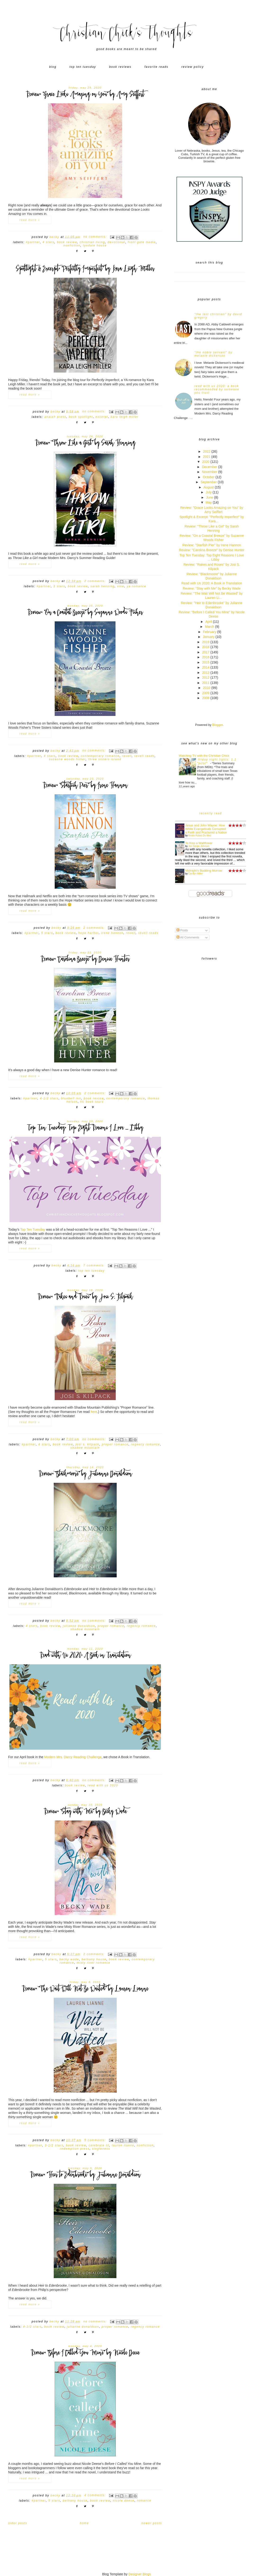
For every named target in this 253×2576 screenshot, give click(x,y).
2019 (205, 642)
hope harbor (88, 933)
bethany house (94, 1959)
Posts (182, 930)
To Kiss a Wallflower (199, 843)
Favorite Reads (157, 66)
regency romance (145, 1444)
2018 (205, 647)
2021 (206, 457)
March (209, 626)
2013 (205, 672)
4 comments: (95, 2495)
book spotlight (81, 417)
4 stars (48, 242)
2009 (205, 693)
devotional (116, 242)
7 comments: (94, 1265)
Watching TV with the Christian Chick (204, 755)
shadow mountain (85, 1447)
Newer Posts (152, 2523)
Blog (53, 66)
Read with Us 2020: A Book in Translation (85, 1656)
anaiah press (55, 417)
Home (84, 2523)
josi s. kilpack (87, 1444)
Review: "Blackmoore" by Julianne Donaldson (85, 1474)
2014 (205, 667)
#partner (33, 242)
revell (127, 756)
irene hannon (112, 933)
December (209, 467)
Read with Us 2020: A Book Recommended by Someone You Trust (217, 389)
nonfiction (71, 245)
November (209, 472)
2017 (205, 652)
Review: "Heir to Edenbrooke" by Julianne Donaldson (85, 2175)
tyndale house (95, 245)
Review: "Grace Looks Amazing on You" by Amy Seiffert (85, 95)
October (209, 477)
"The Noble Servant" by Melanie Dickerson (214, 354)
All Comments (188, 937)
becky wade (69, 1959)
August (209, 487)
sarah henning (102, 586)
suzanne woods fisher (67, 759)
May (209, 502)
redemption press (74, 2148)
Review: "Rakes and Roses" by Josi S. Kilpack (85, 1297)
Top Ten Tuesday (83, 66)
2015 (205, 662)
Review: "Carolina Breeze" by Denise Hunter (85, 960)
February (209, 632)
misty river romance (94, 1962)
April (208, 622)
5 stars (47, 933)
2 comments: (95, 581)
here (94, 1412)
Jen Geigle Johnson (198, 846)
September (209, 482)
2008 (205, 698)
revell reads (144, 756)
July (209, 492)
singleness (101, 2148)
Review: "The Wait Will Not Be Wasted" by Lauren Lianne (85, 1989)
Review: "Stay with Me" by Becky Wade (85, 1812)
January (209, 637)
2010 (206, 688)
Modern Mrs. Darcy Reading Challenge (73, 1757)
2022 (206, 451)
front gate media (142, 242)
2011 (205, 683)
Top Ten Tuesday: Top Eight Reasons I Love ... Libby (85, 1128)
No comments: (95, 236)
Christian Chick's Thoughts (126, 34)
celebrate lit (99, 2145)
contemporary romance (100, 756)
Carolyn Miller (195, 873)
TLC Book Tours (92, 1101)
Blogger (217, 725)
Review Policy (193, 66)
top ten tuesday (91, 1270)
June (209, 497)
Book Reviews (120, 66)
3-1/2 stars (54, 2145)
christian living (92, 242)
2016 (205, 657)
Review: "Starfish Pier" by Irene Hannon (85, 786)
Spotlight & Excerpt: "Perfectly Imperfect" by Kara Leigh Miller (85, 269)
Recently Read (210, 813)
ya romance (136, 586)
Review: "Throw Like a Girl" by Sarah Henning (85, 443)
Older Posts (17, 2523)
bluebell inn (71, 1098)
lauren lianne (123, 2145)
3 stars (59, 586)
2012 (205, 677)
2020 (205, 462)
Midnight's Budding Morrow (203, 870)
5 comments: (95, 2140)
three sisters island (104, 759)
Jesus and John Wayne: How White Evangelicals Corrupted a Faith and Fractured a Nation (206, 829)
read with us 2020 (103, 1785)
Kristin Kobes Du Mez (199, 835)
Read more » (29, 220)
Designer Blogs (140, 2574)
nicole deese (123, 2500)
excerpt (102, 417)
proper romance (115, 1444)
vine (120, 586)
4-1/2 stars (49, 1098)
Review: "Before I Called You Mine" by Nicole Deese (85, 2353)
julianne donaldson (79, 1626)
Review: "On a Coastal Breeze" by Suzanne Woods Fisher (85, 613)
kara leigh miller (125, 417)
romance (144, 2500)
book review (67, 242)
